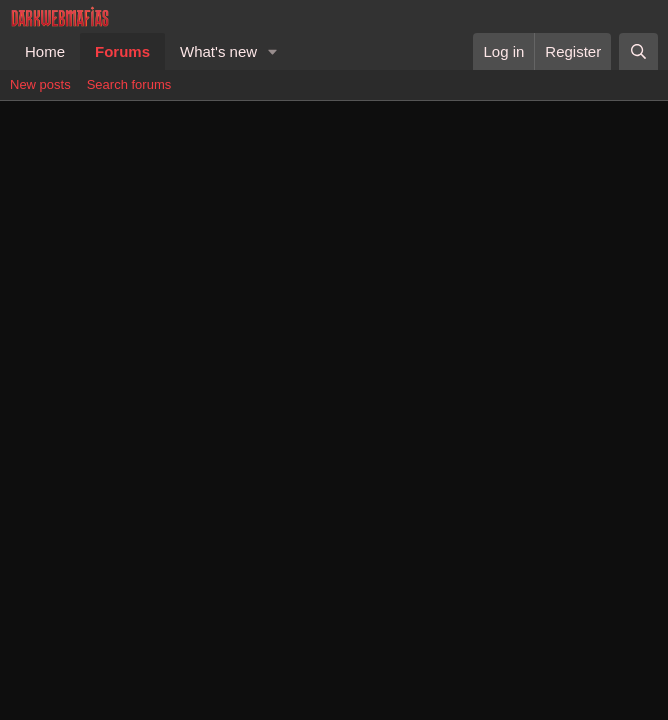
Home (45, 51)
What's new (218, 51)
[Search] (638, 51)
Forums (122, 51)
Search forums (129, 84)
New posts (40, 84)
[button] (273, 51)
